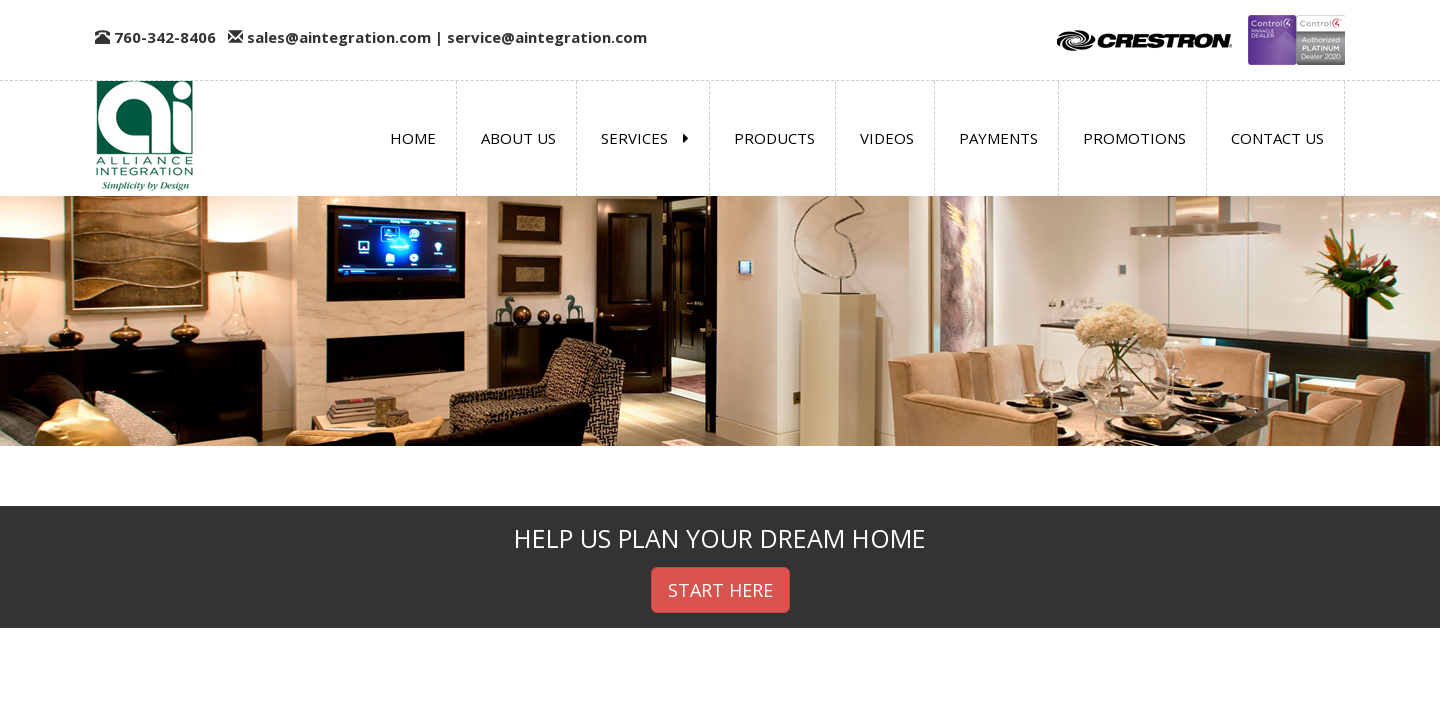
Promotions (1134, 138)
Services (645, 138)
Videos (887, 138)
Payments (998, 138)
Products (774, 138)
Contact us (1277, 138)
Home (413, 138)
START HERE (720, 590)
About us (518, 138)
